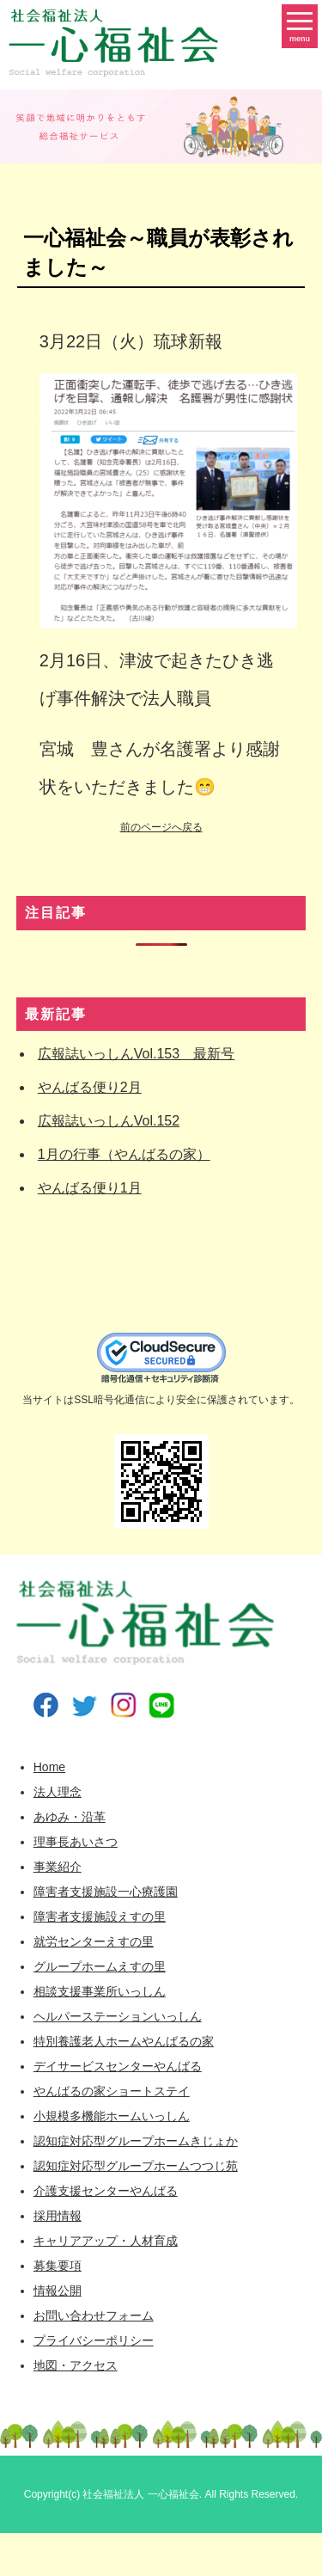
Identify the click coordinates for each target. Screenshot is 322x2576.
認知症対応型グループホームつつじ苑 (135, 2166)
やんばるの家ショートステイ (111, 2091)
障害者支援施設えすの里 (99, 1916)
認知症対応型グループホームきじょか (135, 2141)
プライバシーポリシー (93, 2340)
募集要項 (57, 2265)
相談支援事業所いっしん (99, 1991)
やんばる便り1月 (90, 1188)
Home (49, 1767)
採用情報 (57, 2216)
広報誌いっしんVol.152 (108, 1120)
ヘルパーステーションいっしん (117, 2016)
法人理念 (57, 1792)
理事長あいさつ (75, 1842)
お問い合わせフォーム (93, 2315)
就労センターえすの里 (93, 1941)
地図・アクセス (75, 2365)
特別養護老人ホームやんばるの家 (123, 2041)
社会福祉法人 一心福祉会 (140, 2494)
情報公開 (57, 2290)
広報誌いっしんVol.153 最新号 (136, 1053)
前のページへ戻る (161, 827)
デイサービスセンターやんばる (117, 2066)
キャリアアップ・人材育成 (105, 2241)
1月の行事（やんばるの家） (124, 1154)
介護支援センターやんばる (105, 2191)
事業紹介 (57, 1867)
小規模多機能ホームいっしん (111, 2116)
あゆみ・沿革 (69, 1817)
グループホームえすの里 (99, 1966)
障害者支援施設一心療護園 (105, 1891)
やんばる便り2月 (90, 1087)
